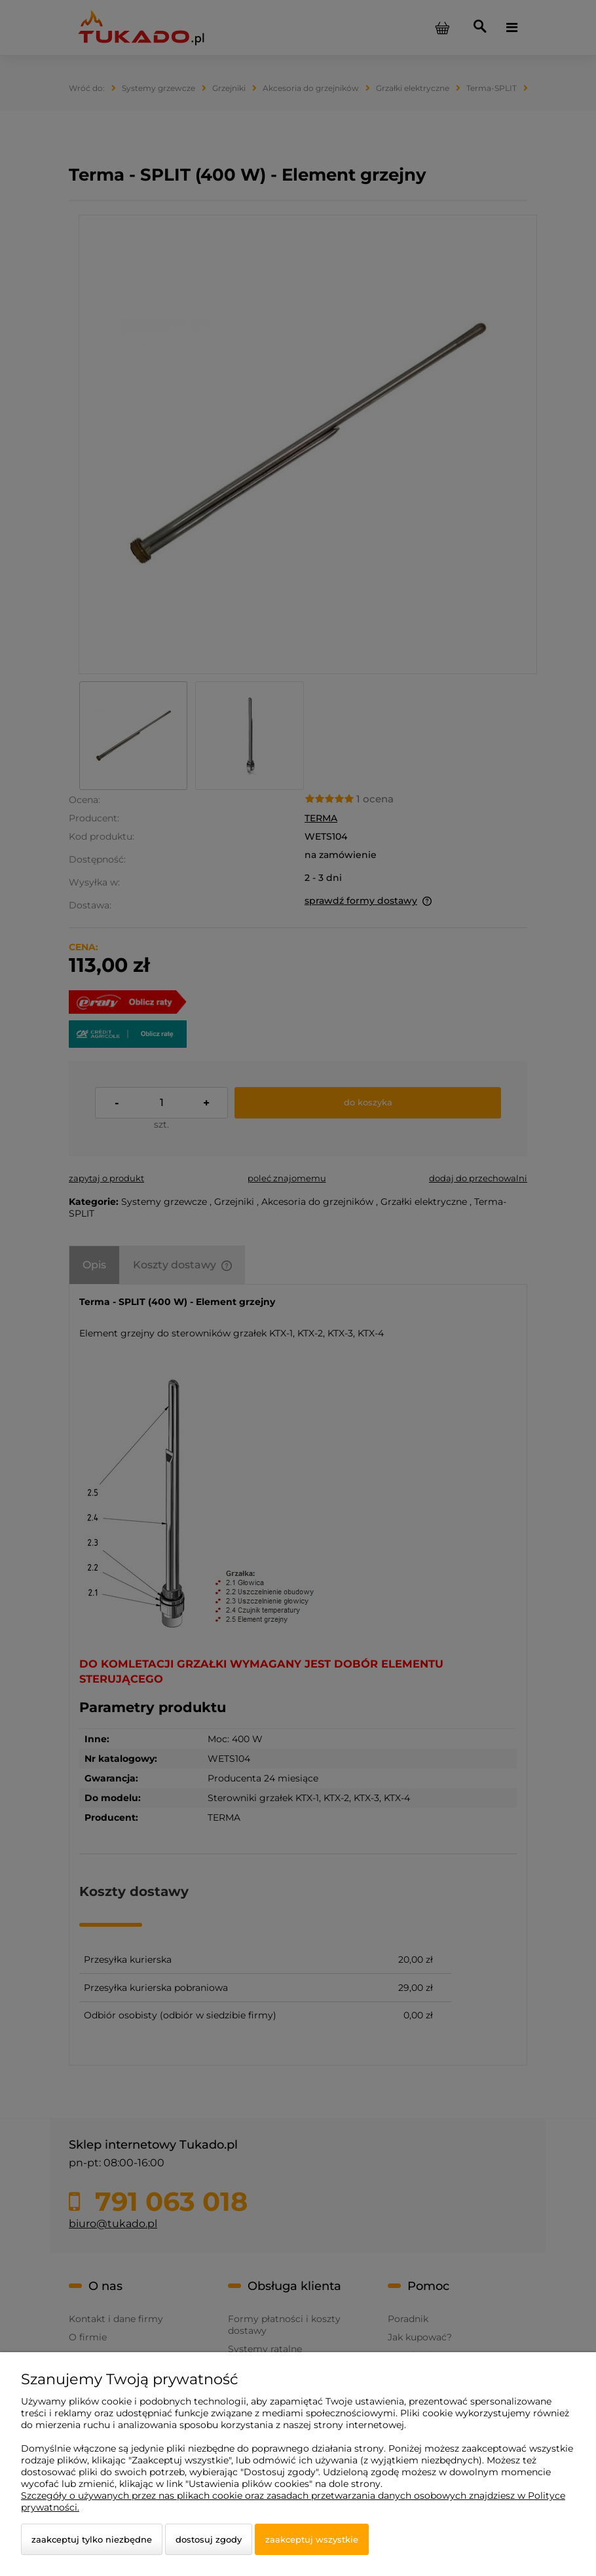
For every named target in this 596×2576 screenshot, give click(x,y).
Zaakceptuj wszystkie (311, 2539)
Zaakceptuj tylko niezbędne (91, 2539)
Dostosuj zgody (209, 2539)
